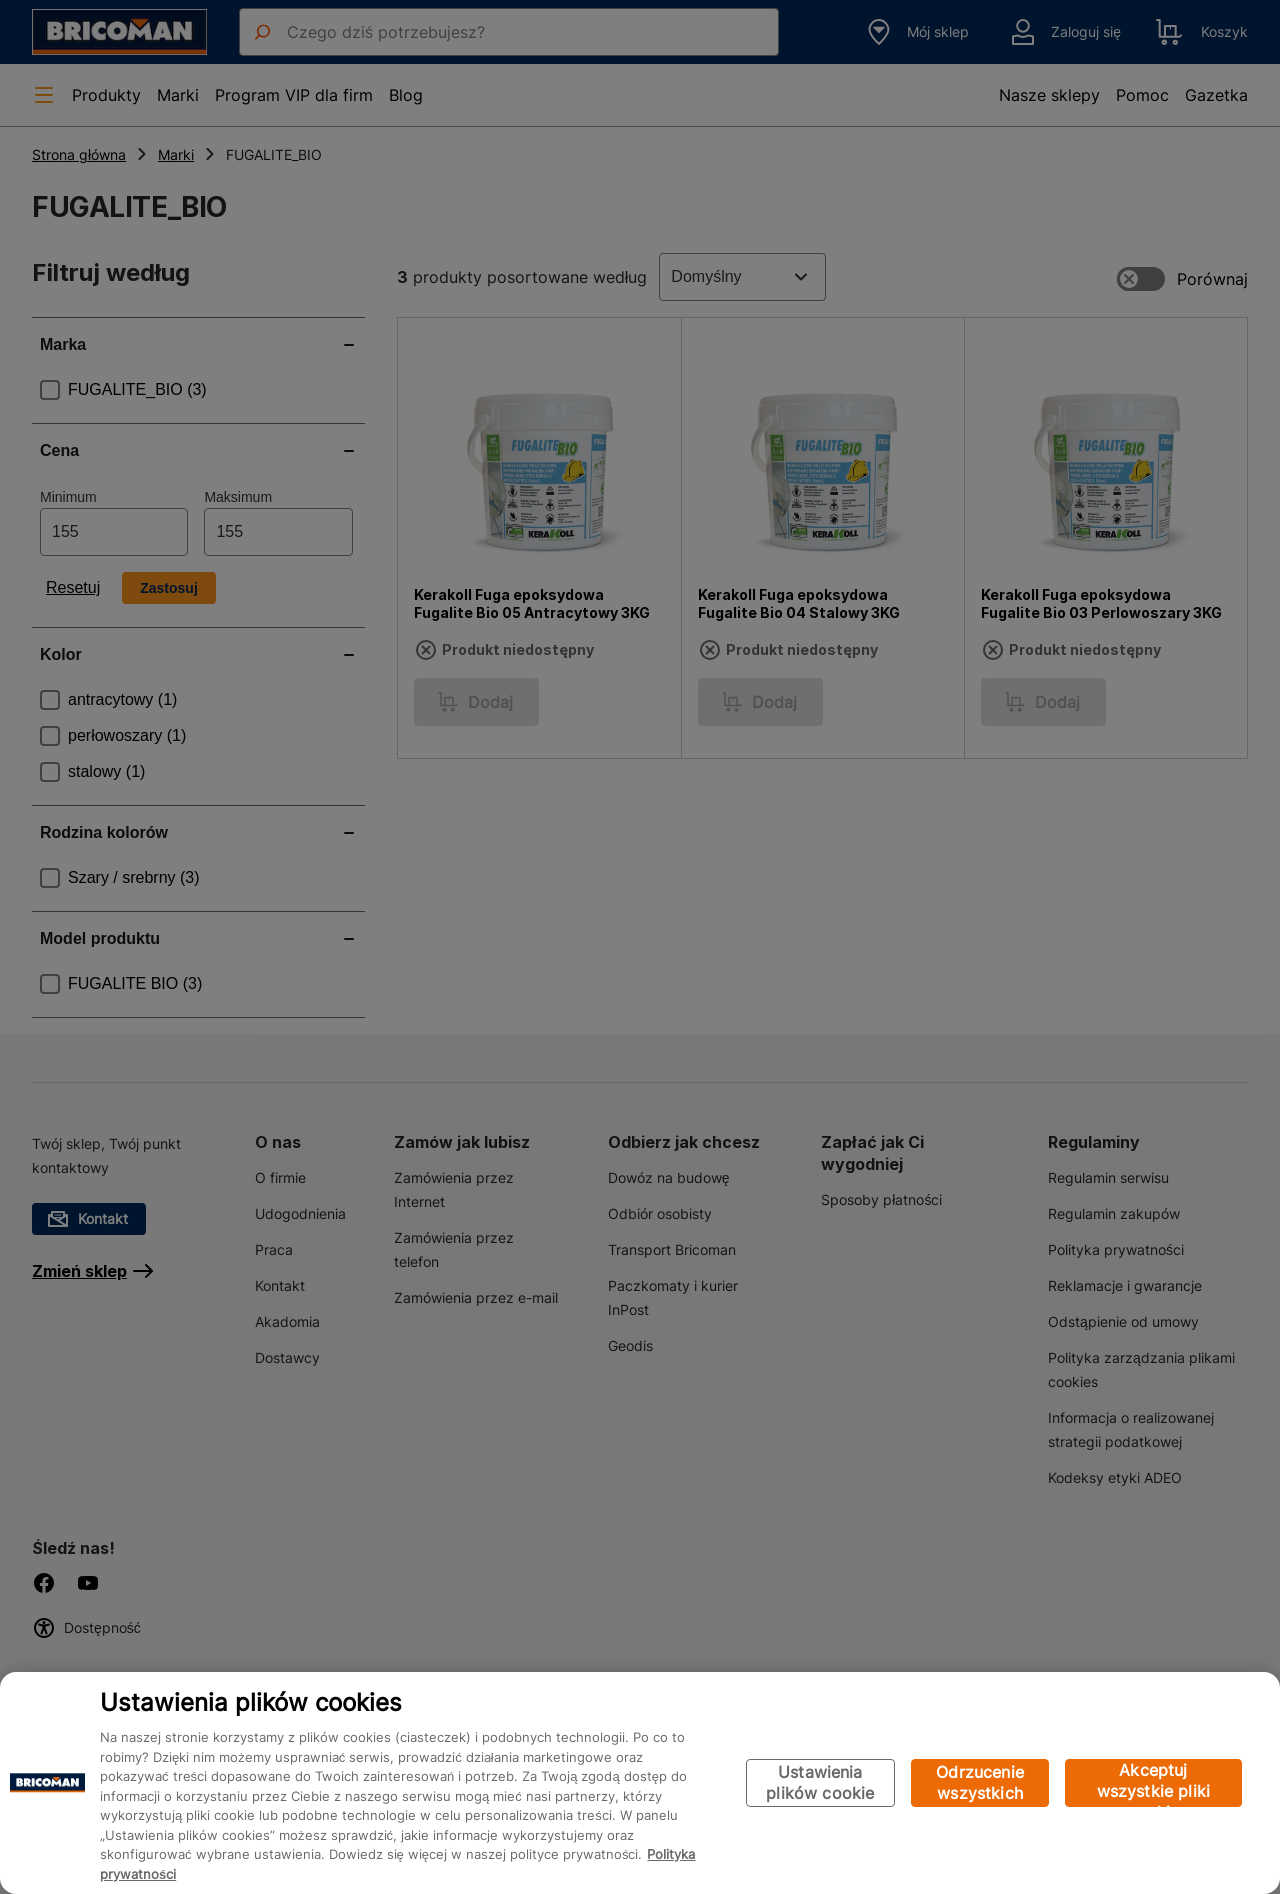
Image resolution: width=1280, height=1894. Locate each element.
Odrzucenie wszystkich (980, 1782)
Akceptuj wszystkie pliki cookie (1153, 1783)
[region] (640, 1783)
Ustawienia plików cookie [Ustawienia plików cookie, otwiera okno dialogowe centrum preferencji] (820, 1782)
